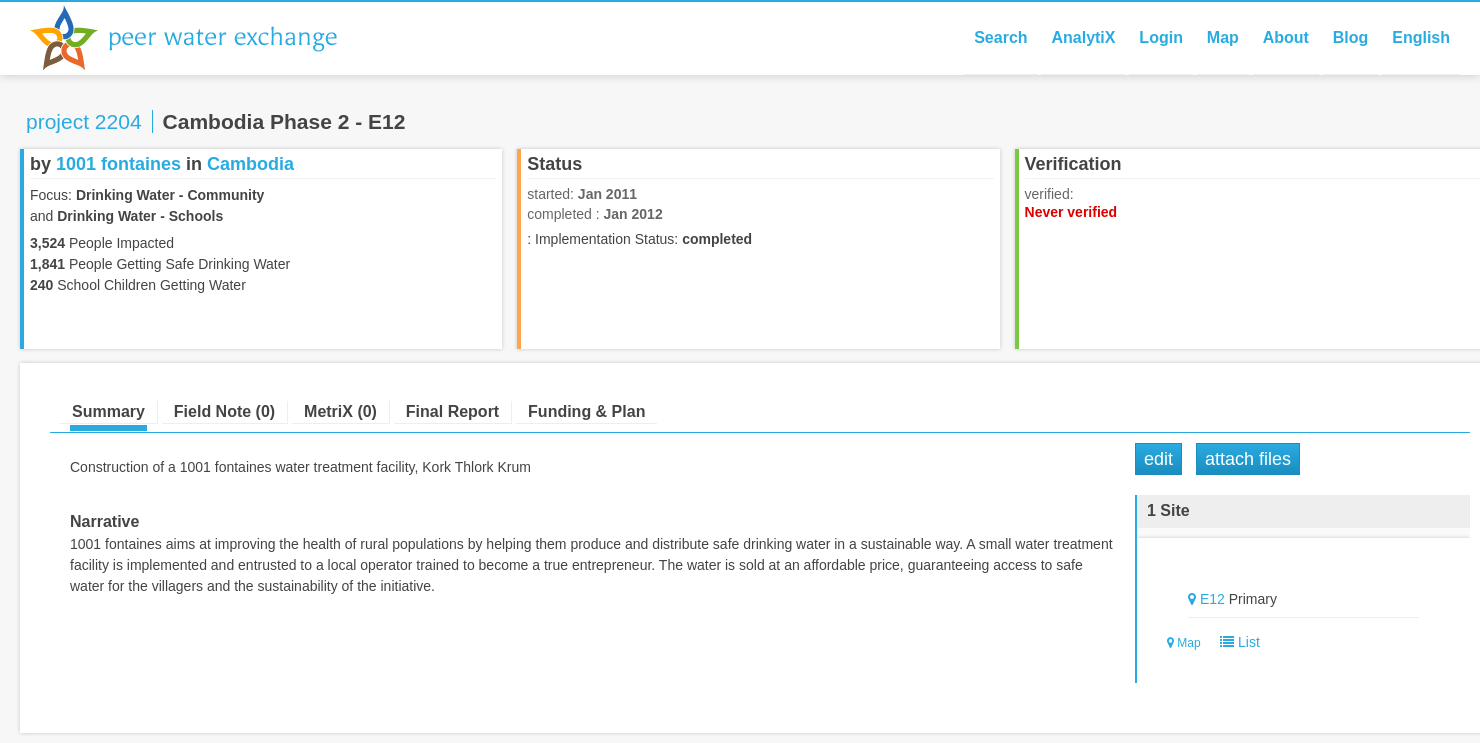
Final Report (452, 411)
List (1235, 642)
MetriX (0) (340, 411)
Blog (1351, 37)
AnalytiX (1083, 37)
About (1286, 37)
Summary (108, 411)
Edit (1158, 459)
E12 (1212, 599)
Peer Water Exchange (200, 38)
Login (1161, 37)
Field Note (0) (224, 411)
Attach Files (1248, 459)
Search (1000, 37)
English (1421, 37)
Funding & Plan (586, 411)
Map (1223, 37)
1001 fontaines (118, 164)
